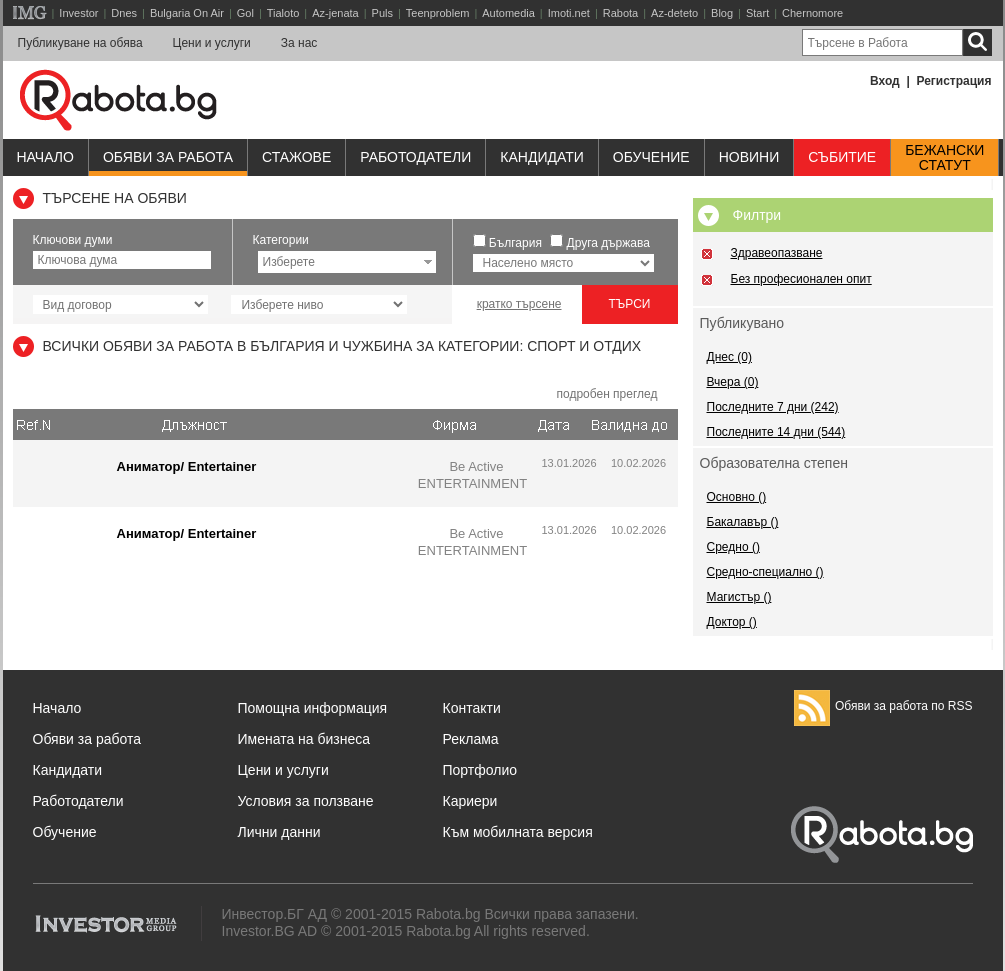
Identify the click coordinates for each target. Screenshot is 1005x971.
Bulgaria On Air (187, 13)
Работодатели (415, 157)
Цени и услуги (212, 43)
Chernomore (812, 13)
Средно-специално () (765, 572)
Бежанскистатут (944, 158)
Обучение (65, 832)
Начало (45, 157)
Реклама (471, 739)
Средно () (733, 547)
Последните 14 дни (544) (776, 432)
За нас (299, 43)
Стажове (296, 157)
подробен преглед (606, 394)
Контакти (472, 708)
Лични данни (279, 832)
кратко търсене (519, 304)
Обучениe (651, 157)
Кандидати (542, 157)
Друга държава (608, 243)
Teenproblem (438, 13)
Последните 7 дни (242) (773, 407)
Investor (78, 13)
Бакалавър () (743, 522)
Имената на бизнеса (304, 739)
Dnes (124, 13)
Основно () (737, 497)
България (515, 243)
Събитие (842, 157)
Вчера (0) (733, 382)
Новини (749, 157)
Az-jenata (335, 13)
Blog (722, 13)
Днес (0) (729, 357)
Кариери (470, 801)
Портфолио (480, 770)
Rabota (620, 13)
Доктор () (732, 622)
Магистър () (739, 597)
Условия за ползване (306, 801)
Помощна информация (313, 708)
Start (757, 13)
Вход (885, 81)
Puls (382, 13)
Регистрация (953, 81)
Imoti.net (569, 13)
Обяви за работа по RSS (883, 706)
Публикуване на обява (80, 43)
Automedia (508, 13)
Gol (245, 13)
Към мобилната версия (518, 832)
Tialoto (283, 13)
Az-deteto (674, 13)
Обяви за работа (168, 157)
